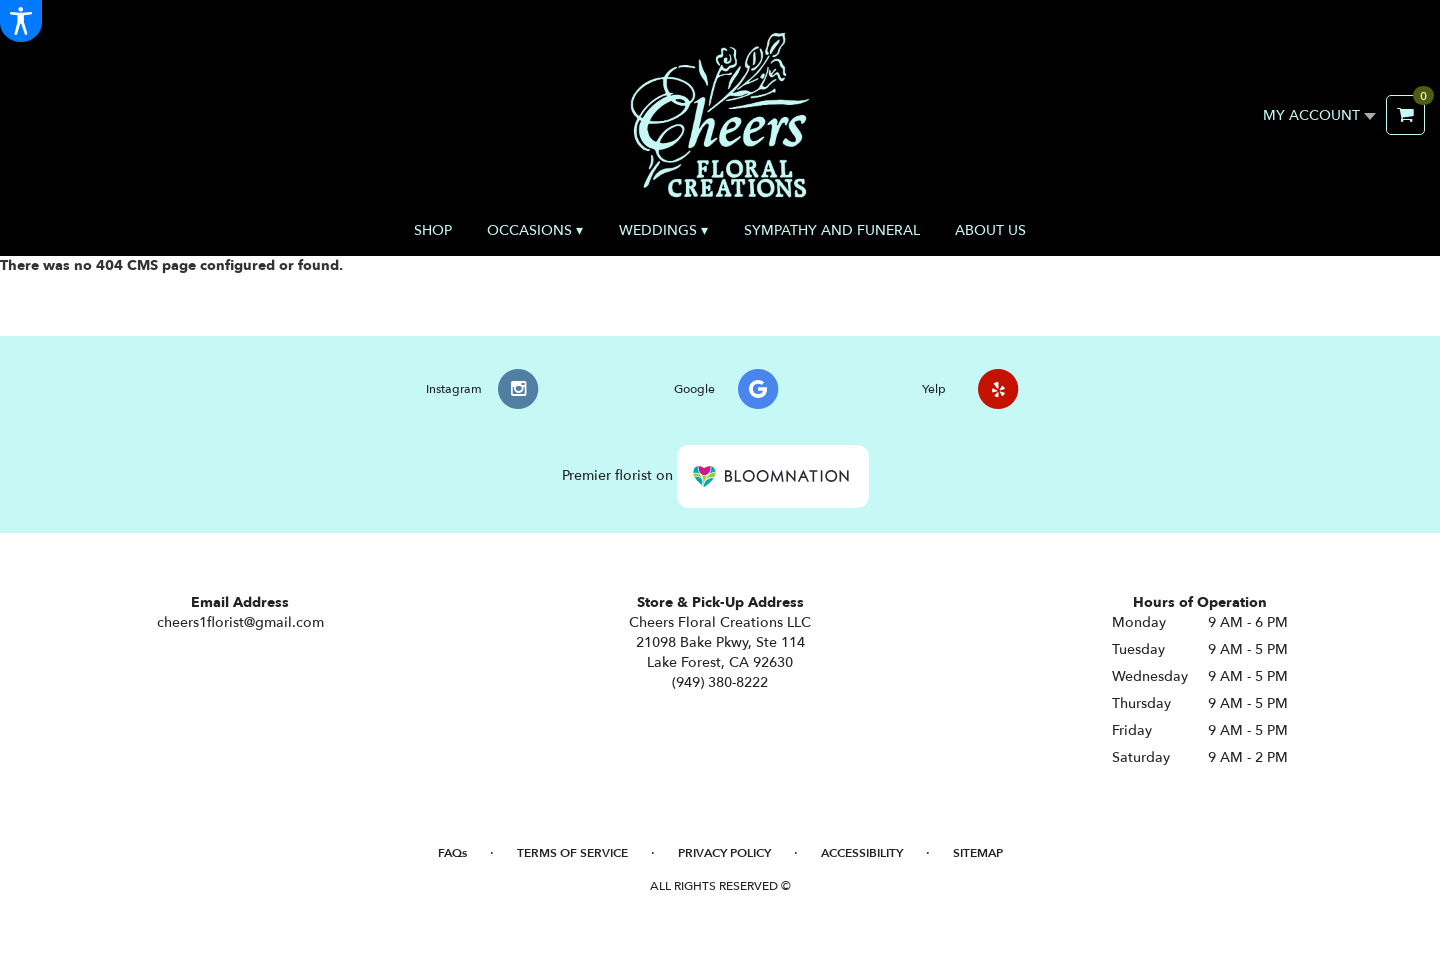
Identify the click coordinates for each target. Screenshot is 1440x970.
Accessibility (862, 853)
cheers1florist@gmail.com (240, 622)
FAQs (452, 853)
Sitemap (978, 853)
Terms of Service (572, 853)
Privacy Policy (724, 853)
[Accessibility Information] (21, 21)
